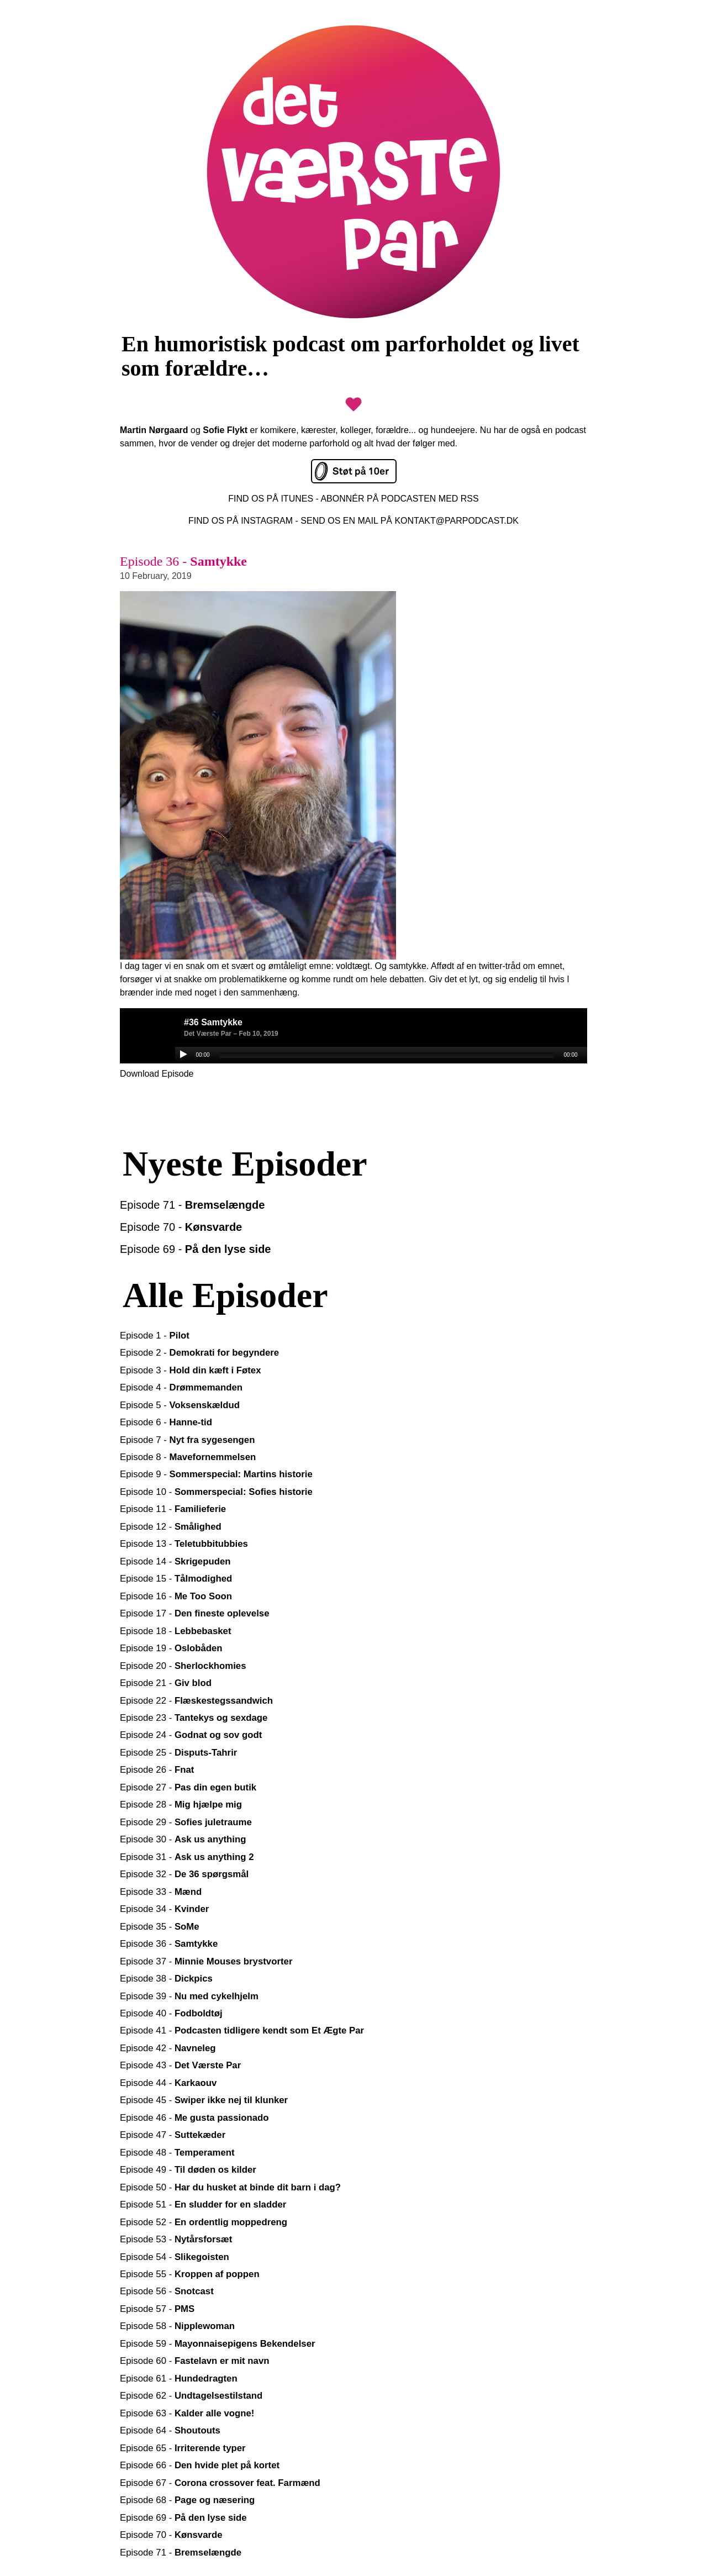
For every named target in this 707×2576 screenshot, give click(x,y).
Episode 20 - (183, 1666)
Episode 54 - (174, 2257)
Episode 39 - (189, 1996)
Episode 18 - (175, 1631)
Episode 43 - (180, 2065)
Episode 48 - (177, 2152)
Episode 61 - (179, 2378)
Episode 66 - (199, 2465)
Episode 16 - (176, 1596)
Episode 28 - (181, 1804)
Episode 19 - (171, 1648)
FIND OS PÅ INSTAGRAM (240, 520)
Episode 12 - (170, 1526)
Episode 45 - (204, 2100)
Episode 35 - (159, 1926)
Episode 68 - (187, 2500)
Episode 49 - (188, 2169)
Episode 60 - (195, 2361)
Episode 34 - (164, 1909)
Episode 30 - (183, 1839)
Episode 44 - (168, 2083)
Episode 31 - (187, 1857)
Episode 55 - (190, 2274)
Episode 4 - (181, 1387)
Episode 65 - (183, 2448)
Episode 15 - (176, 1578)
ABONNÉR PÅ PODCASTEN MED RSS (399, 498)
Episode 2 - (199, 1352)
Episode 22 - (196, 1700)
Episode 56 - (167, 2291)
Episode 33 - (161, 1892)
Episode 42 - (168, 2048)
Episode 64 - (170, 2430)
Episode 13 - (184, 1544)
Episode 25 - (178, 1752)
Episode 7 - (187, 1440)
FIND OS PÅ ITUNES (270, 498)
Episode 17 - (195, 1613)
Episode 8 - (188, 1457)
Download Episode (156, 1073)
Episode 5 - (180, 1405)
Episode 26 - (157, 1769)
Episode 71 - (192, 1205)
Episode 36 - (169, 1943)
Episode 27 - (188, 1787)
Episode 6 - (166, 1422)
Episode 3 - (190, 1370)
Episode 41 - (242, 2030)
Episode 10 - (216, 1492)
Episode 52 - (203, 2222)
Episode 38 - (166, 1978)
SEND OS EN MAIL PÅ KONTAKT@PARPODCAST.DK (409, 520)
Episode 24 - (191, 1735)
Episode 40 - (171, 2013)
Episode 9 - (216, 1474)
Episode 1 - (154, 1335)
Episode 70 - (181, 1227)
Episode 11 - (173, 1509)
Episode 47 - (172, 2135)
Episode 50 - (230, 2187)
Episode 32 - (184, 1874)
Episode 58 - (177, 2326)
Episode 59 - (217, 2343)
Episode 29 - (186, 1822)
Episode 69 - (195, 1249)
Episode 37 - (206, 1961)
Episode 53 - (176, 2239)
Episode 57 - (157, 2309)
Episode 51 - (203, 2204)
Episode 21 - (166, 1683)
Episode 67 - (220, 2483)
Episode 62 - (191, 2395)
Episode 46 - (194, 2118)
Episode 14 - (175, 1561)
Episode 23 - (193, 1718)
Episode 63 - (187, 2413)
